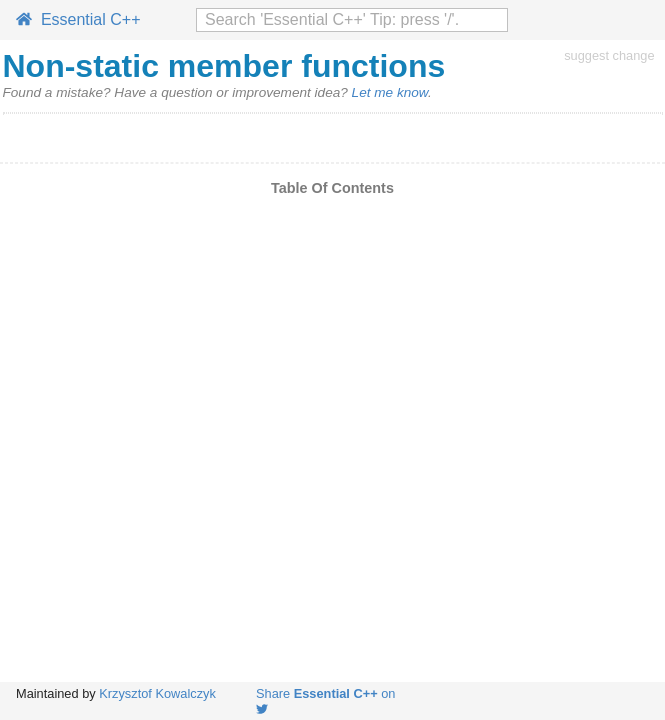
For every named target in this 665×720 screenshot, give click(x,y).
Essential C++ (78, 19)
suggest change (609, 55)
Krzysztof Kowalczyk (157, 693)
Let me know (390, 92)
